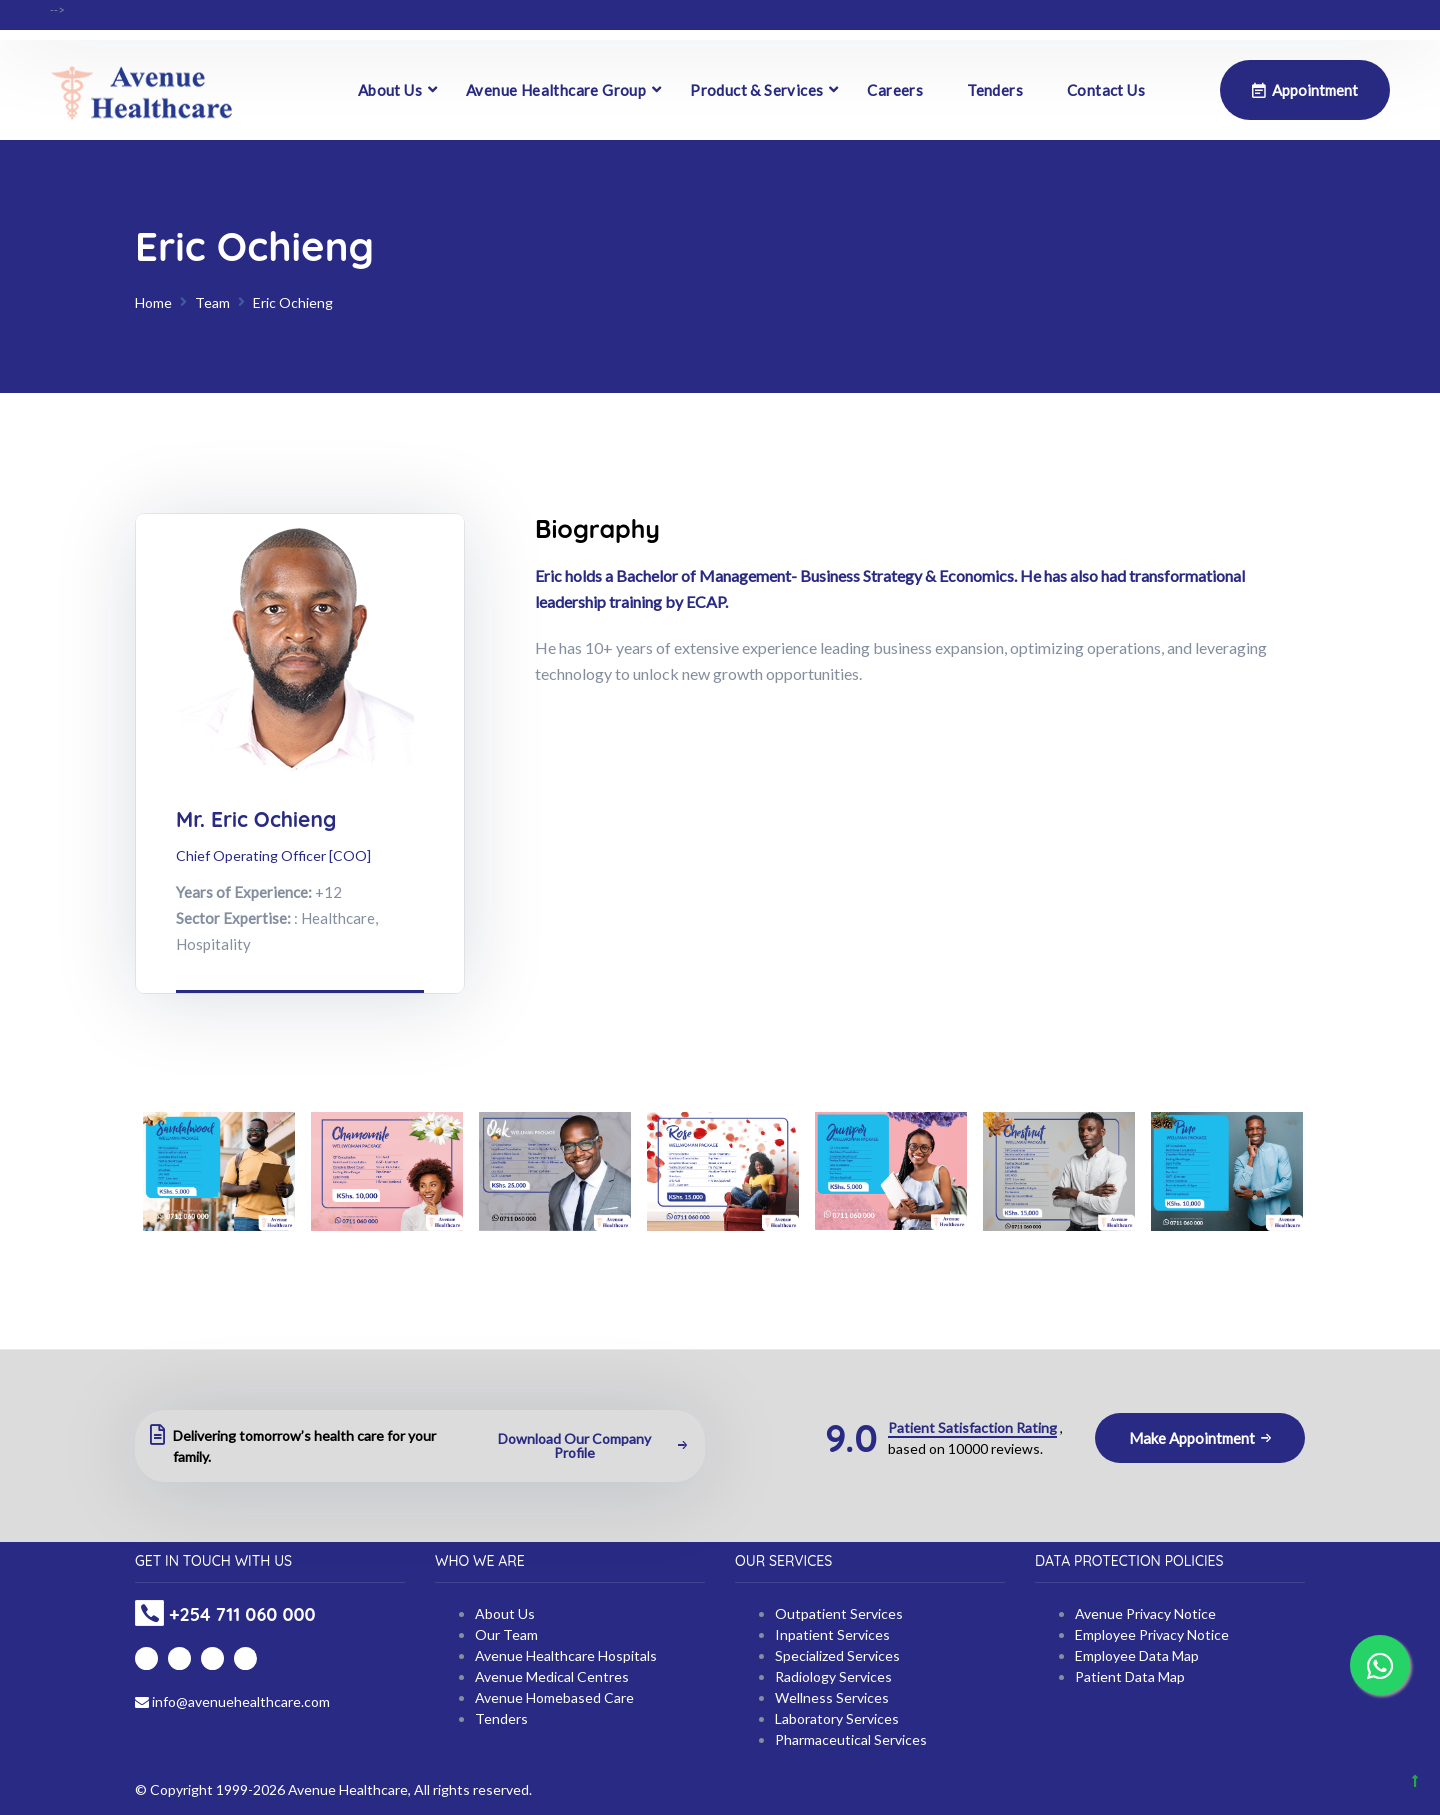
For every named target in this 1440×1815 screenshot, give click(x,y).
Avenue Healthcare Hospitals (566, 1655)
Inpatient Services (832, 1634)
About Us (390, 90)
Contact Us (1106, 90)
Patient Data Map (1130, 1676)
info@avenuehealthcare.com (232, 1701)
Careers (895, 90)
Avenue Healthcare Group (556, 90)
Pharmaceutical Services (851, 1739)
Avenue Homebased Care (554, 1697)
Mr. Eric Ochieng (256, 819)
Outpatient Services (839, 1613)
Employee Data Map (1137, 1655)
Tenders (995, 90)
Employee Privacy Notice (1152, 1634)
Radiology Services (833, 1676)
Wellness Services (832, 1697)
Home (153, 302)
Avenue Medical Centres (552, 1676)
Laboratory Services (837, 1718)
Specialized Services (837, 1655)
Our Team (506, 1634)
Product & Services (756, 90)
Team (212, 302)
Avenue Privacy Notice (1145, 1613)
